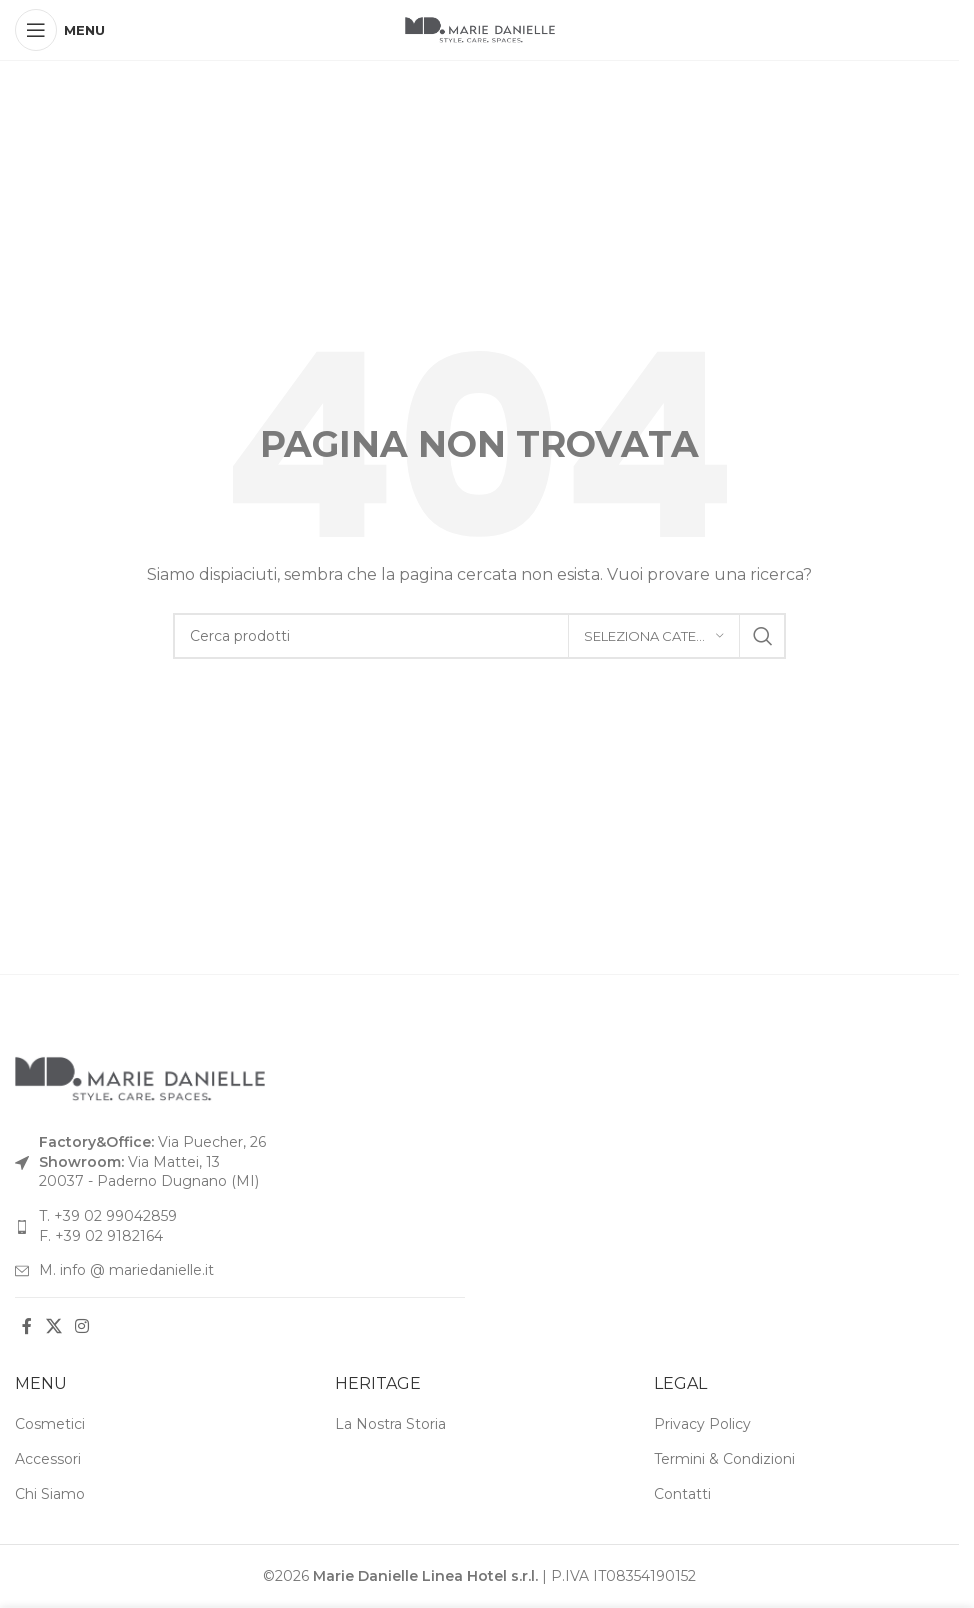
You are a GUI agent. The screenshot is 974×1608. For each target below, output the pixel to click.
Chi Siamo (50, 1494)
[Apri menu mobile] (60, 30)
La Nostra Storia (390, 1424)
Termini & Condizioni (724, 1459)
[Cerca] (479, 636)
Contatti (682, 1494)
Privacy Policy (702, 1424)
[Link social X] (53, 1327)
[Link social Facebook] (27, 1327)
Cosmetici (50, 1424)
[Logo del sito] (480, 29)
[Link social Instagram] (81, 1327)
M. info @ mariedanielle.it (126, 1270)
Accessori (48, 1459)
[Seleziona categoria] (654, 636)
